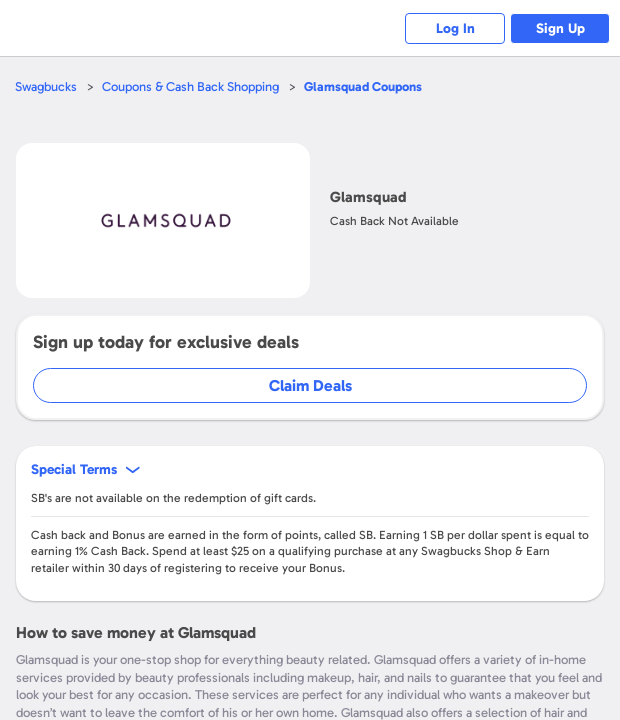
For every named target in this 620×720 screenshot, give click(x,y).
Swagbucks (46, 86)
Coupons (363, 86)
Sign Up (560, 28)
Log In (455, 28)
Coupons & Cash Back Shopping (190, 86)
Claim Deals (310, 385)
